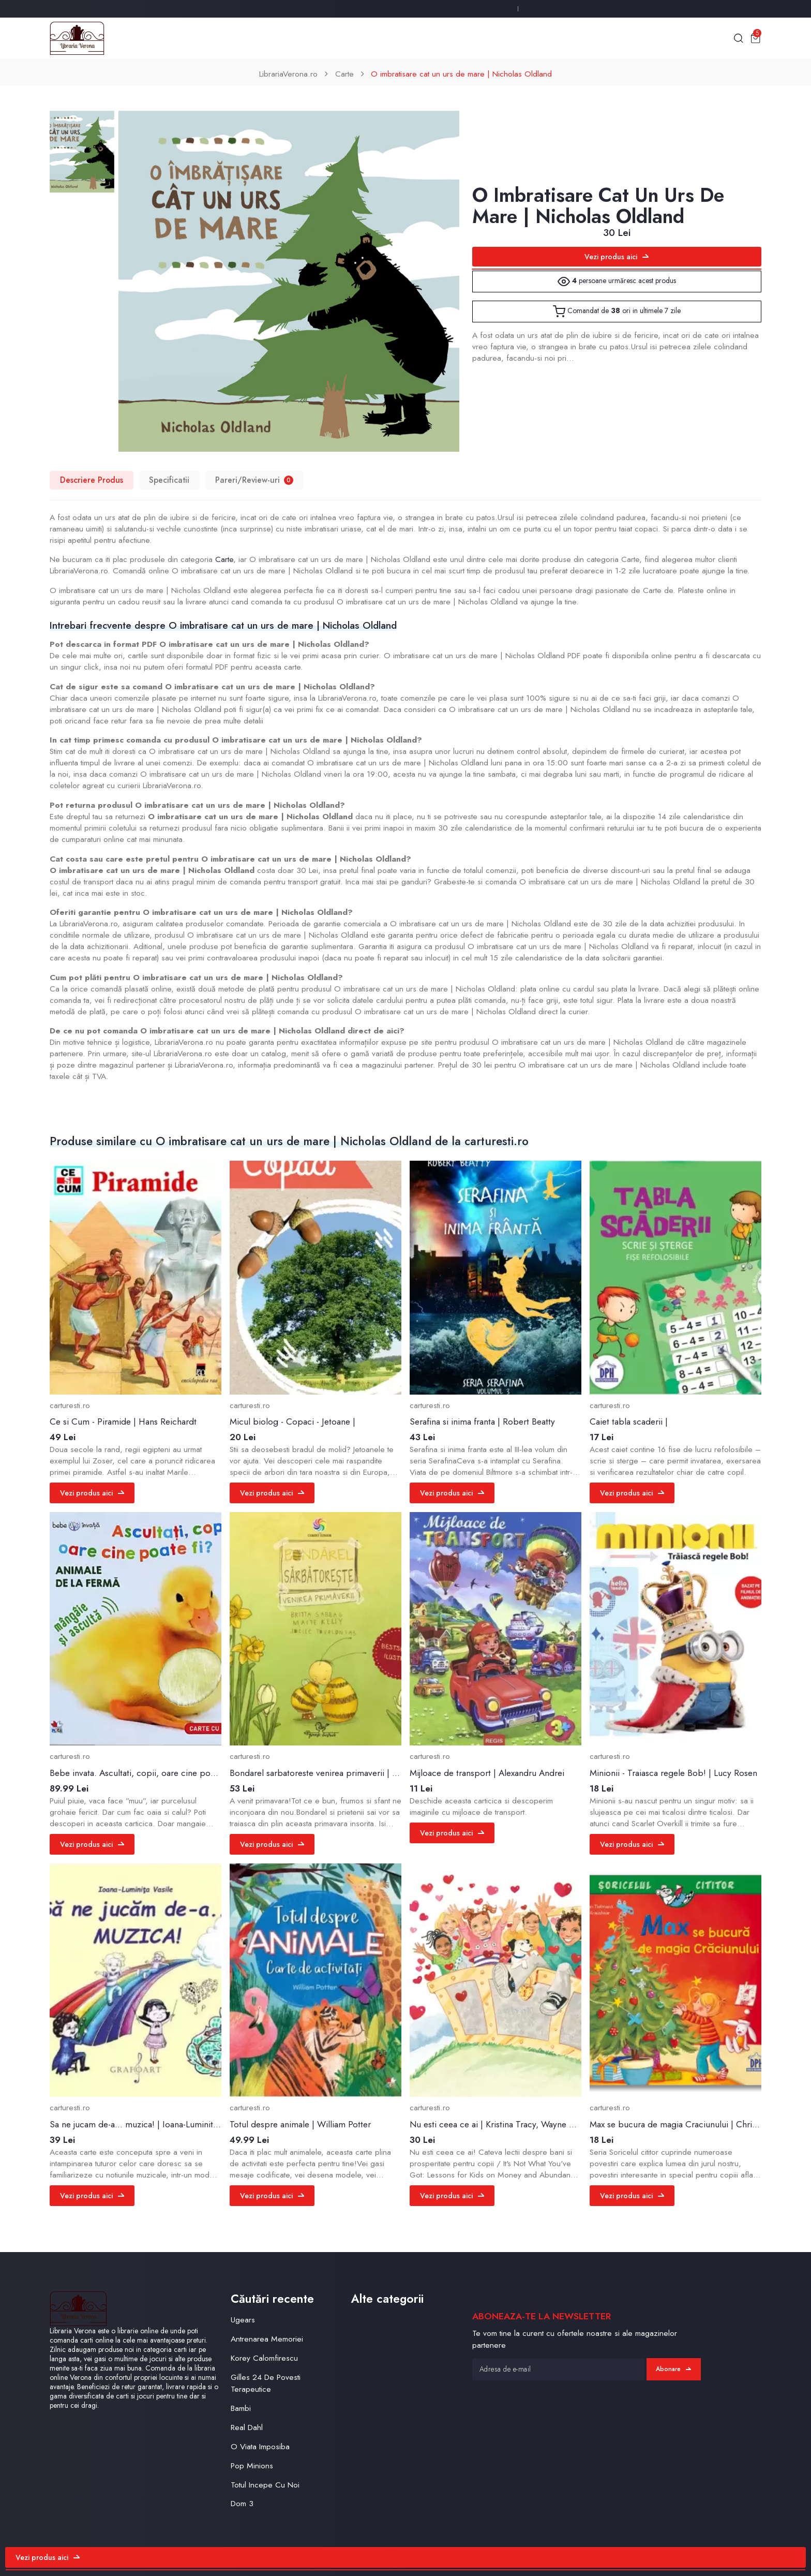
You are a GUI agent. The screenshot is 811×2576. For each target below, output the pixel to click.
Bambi (241, 2408)
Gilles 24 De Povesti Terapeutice (266, 2383)
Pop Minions (252, 2465)
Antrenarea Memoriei (267, 2339)
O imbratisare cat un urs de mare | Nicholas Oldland (461, 74)
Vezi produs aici (616, 256)
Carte (344, 74)
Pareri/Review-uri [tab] (254, 480)
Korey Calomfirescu (264, 2358)
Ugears (243, 2320)
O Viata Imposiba (260, 2446)
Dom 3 (242, 2503)
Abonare (673, 2369)
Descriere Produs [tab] (91, 480)
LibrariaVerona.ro (288, 74)
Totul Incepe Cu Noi (265, 2485)
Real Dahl (247, 2427)
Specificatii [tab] (169, 480)
